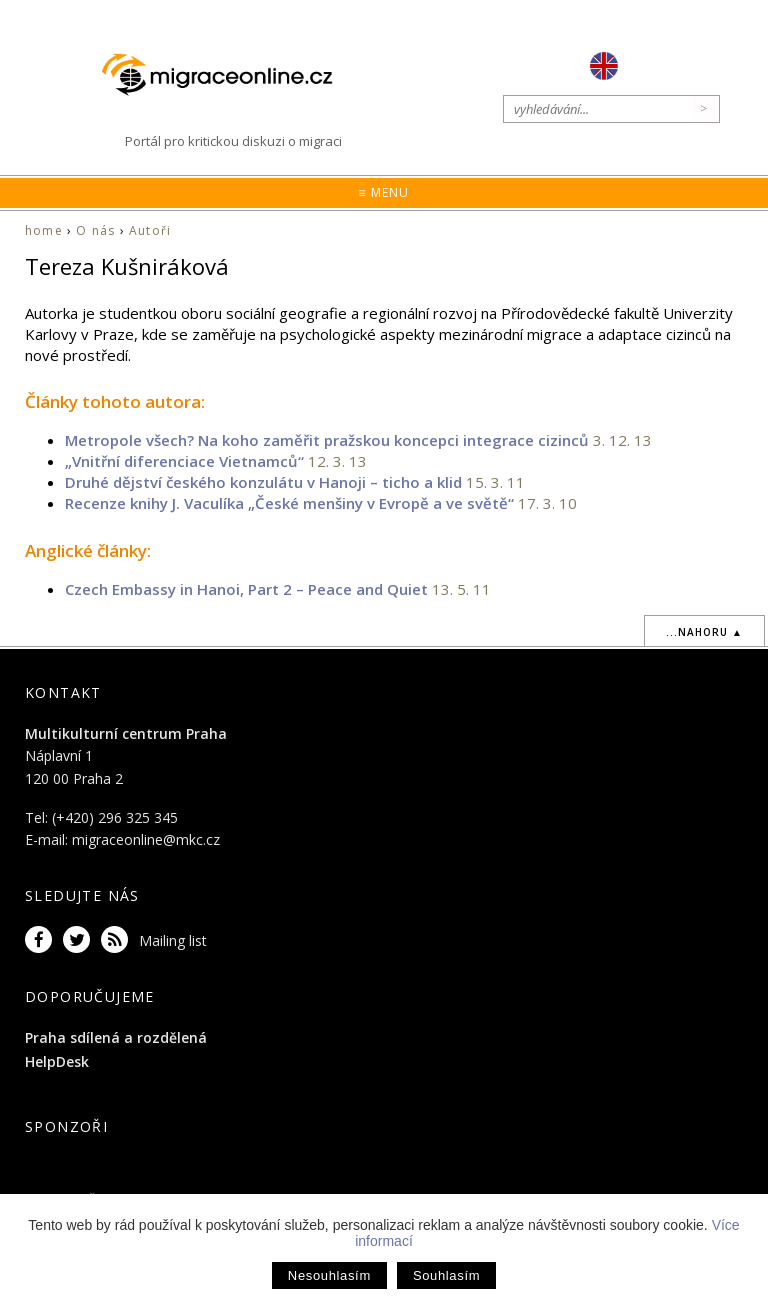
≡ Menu (383, 192)
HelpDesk (57, 1061)
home (44, 230)
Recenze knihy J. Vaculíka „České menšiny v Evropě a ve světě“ (289, 503)
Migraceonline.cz (227, 74)
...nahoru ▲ (704, 632)
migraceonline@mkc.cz (146, 839)
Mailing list (173, 940)
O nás (95, 230)
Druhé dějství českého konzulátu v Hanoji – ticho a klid (265, 482)
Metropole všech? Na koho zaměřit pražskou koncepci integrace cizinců (327, 440)
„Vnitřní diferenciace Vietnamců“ (186, 461)
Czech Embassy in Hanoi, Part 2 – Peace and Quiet (246, 589)
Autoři (150, 230)
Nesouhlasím (329, 1275)
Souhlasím (446, 1275)
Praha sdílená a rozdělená (116, 1037)
